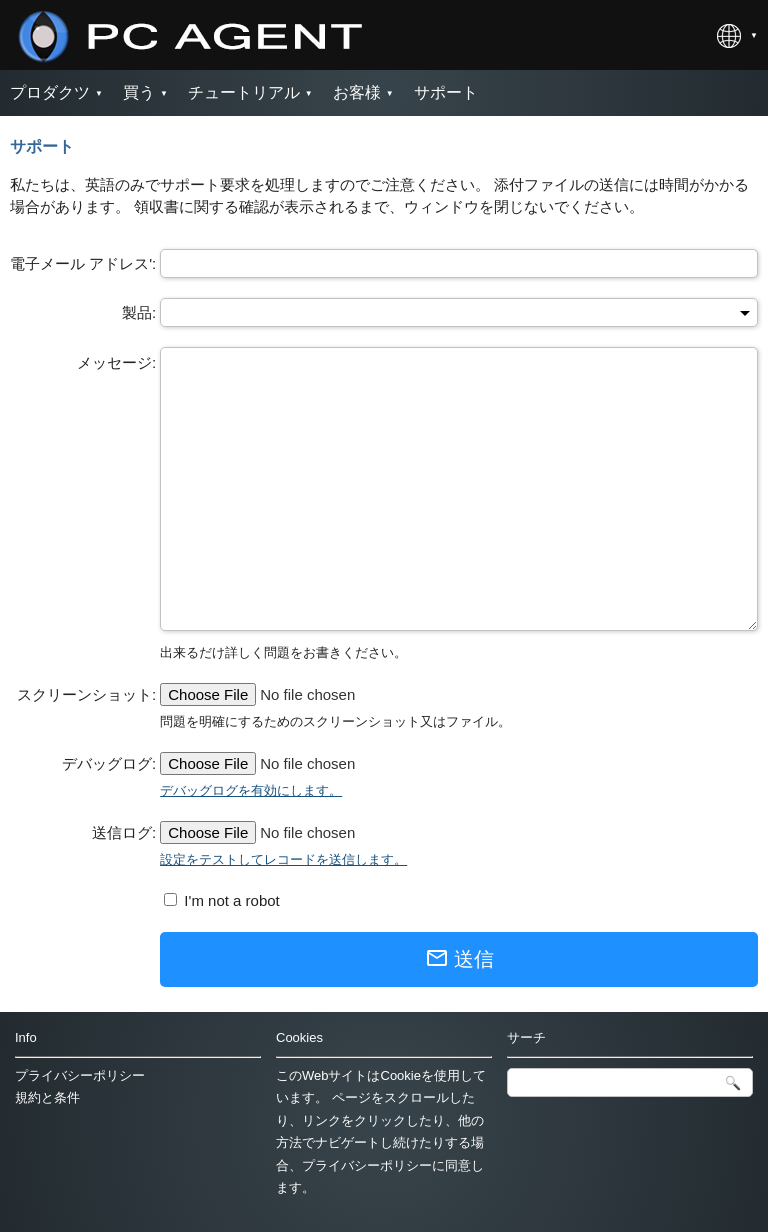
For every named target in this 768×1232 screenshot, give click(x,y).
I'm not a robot (230, 900)
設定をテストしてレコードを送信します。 (283, 859)
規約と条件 (47, 1097)
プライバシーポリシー (80, 1075)
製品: (139, 312)
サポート (446, 92)
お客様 (357, 92)
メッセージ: (116, 362)
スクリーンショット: (86, 694)
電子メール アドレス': (83, 263)
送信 (459, 958)
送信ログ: (124, 832)
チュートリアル (244, 92)
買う (139, 92)
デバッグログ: (109, 763)
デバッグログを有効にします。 (251, 790)
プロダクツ (50, 92)
